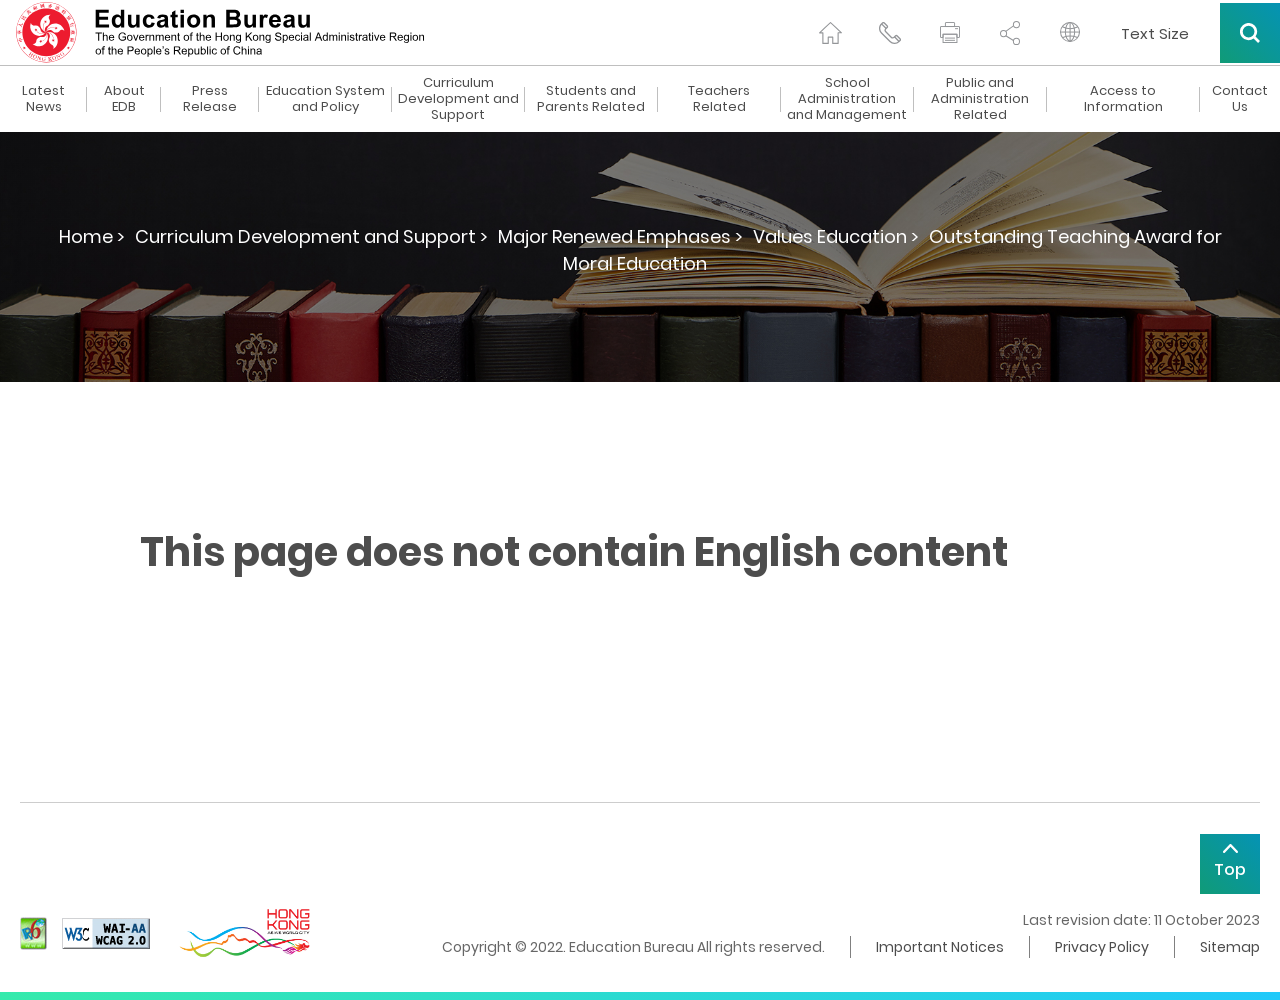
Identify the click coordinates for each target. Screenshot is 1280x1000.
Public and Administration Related (980, 99)
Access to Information (1123, 99)
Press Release (210, 99)
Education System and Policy (325, 99)
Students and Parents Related (591, 99)
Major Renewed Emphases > (620, 236)
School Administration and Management (847, 99)
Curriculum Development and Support (458, 99)
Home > (92, 236)
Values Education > (836, 236)
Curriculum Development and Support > (311, 236)
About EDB (124, 99)
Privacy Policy (1102, 947)
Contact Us (1240, 99)
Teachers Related (719, 99)
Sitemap (1230, 947)
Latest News (43, 99)
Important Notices (940, 947)
